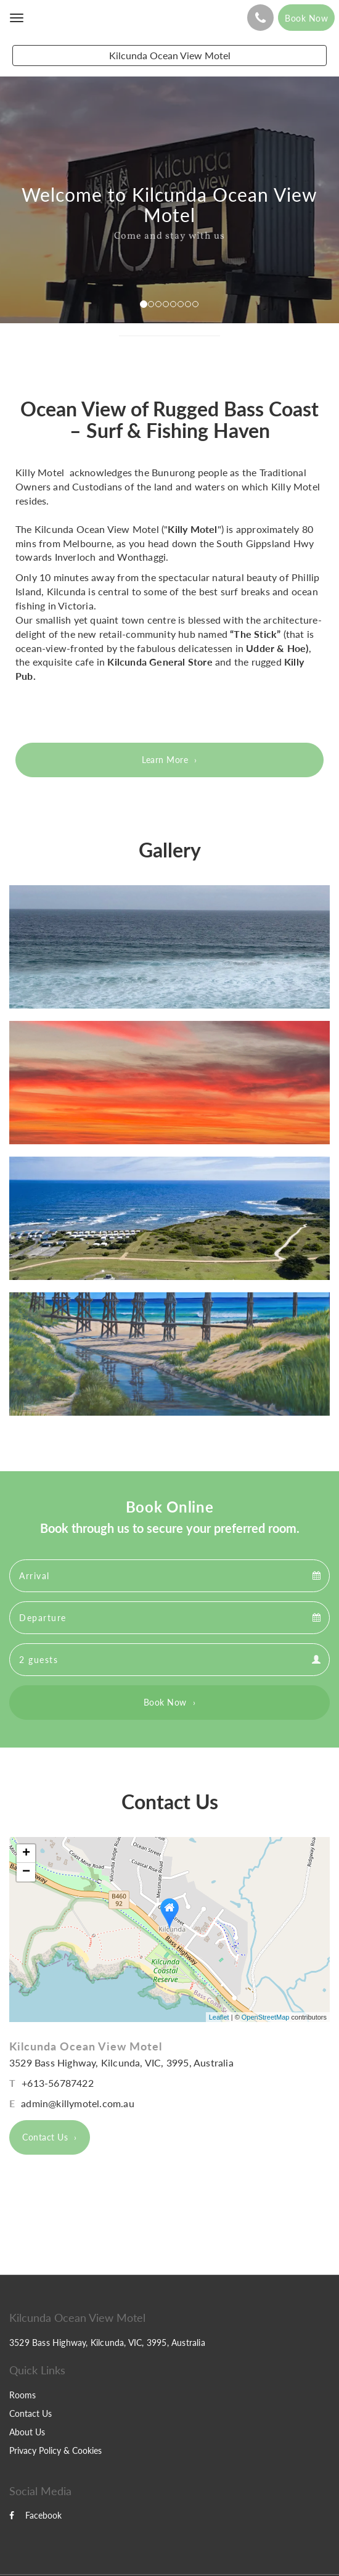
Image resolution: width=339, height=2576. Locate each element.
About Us (27, 2432)
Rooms (22, 2395)
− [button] (26, 1872)
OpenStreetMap (266, 2017)
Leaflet (219, 2017)
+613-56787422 (58, 2083)
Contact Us (45, 2137)
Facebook (35, 2515)
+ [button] (26, 1853)
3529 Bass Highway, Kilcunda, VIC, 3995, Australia (121, 2062)
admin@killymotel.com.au (77, 2103)
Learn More (165, 759)
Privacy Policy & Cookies (55, 2450)
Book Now (165, 1702)
